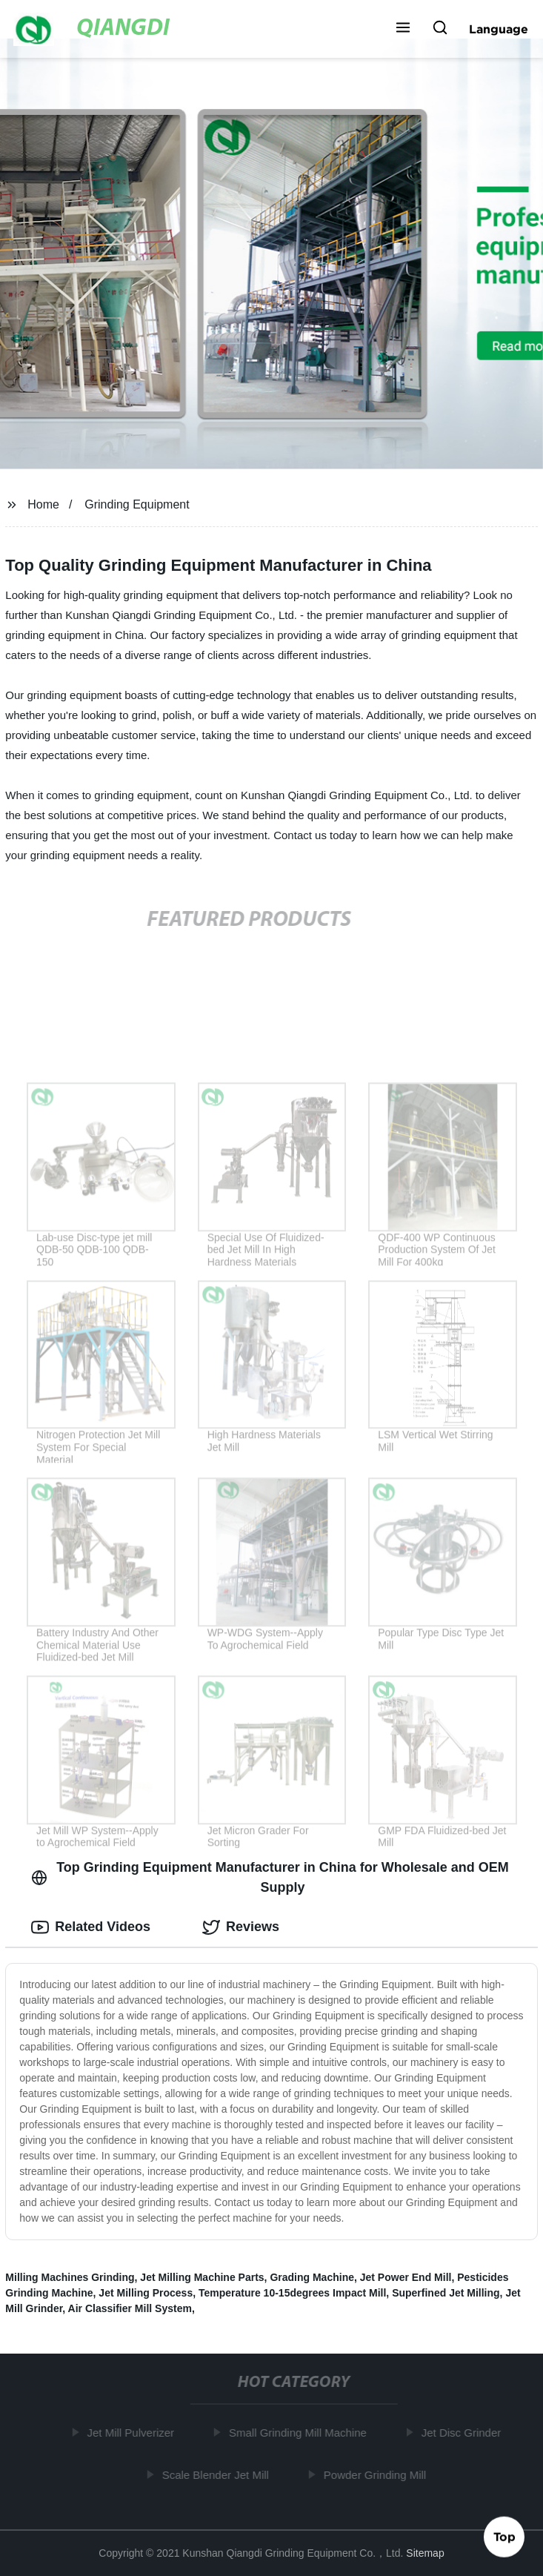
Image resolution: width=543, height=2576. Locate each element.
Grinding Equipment (136, 504)
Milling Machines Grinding (69, 2277)
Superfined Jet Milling (445, 2293)
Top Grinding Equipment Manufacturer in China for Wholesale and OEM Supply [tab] (269, 1877)
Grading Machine (312, 2277)
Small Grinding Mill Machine (300, 2432)
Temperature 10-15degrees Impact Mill (292, 2293)
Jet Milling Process (146, 2293)
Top (504, 2536)
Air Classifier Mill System (130, 2308)
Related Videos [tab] (90, 1927)
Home (43, 504)
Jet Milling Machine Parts (202, 2277)
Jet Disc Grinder (464, 2432)
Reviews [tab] (240, 1927)
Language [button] (498, 29)
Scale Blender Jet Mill (217, 2475)
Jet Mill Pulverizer (132, 2432)
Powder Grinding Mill (377, 2475)
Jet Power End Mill (406, 2277)
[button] (403, 29)
